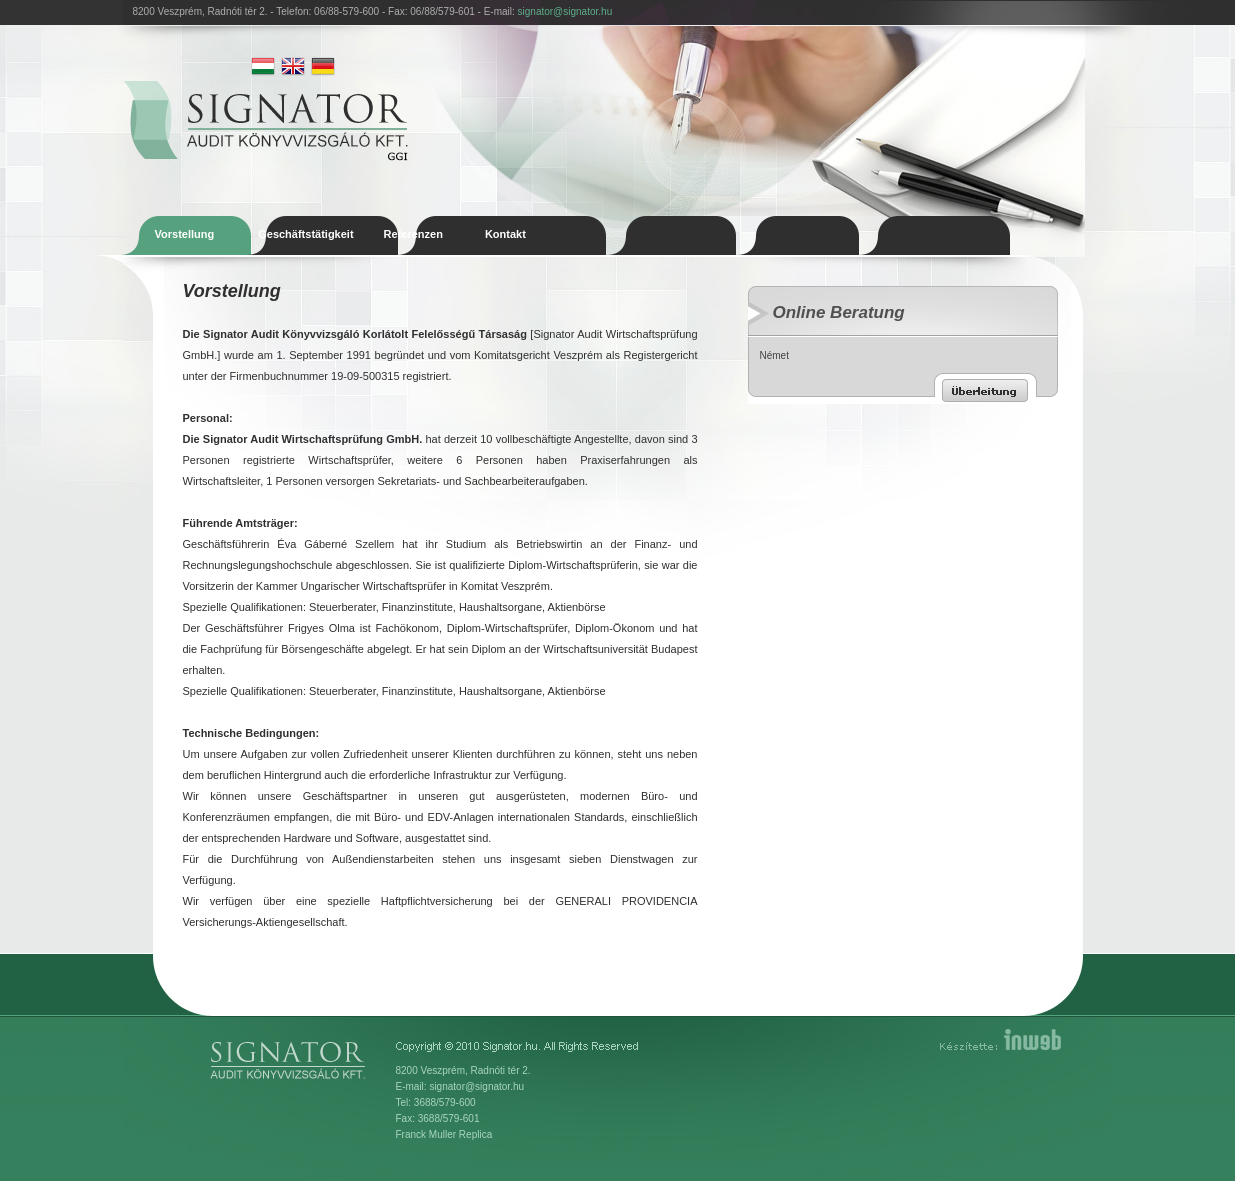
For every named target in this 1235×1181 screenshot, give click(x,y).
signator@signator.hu (565, 11)
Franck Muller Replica (444, 1134)
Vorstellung (185, 234)
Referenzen (413, 234)
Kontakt (505, 234)
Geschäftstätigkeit (305, 234)
